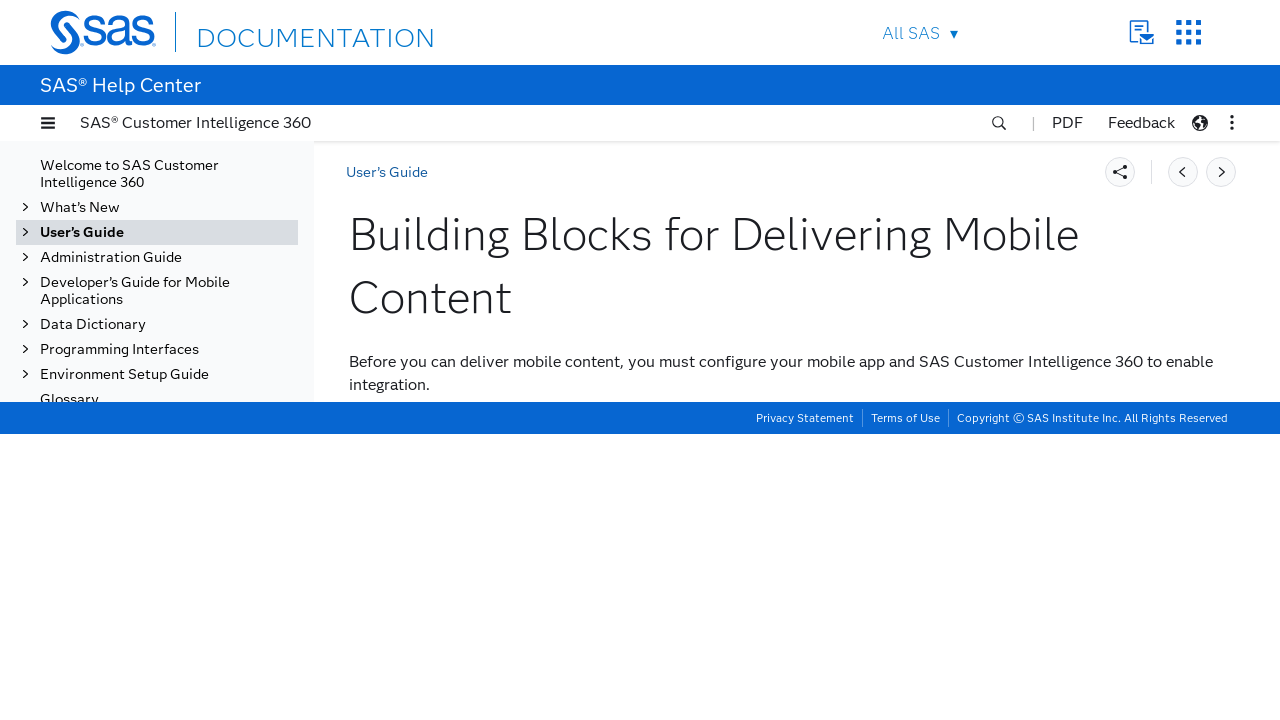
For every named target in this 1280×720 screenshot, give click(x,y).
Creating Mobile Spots (153, 663)
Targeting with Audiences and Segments (158, 211)
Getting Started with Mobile (176, 319)
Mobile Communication (140, 294)
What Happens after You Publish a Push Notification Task (188, 554)
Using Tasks (99, 244)
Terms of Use (905, 704)
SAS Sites (1188, 32)
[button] (48, 123)
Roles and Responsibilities (186, 386)
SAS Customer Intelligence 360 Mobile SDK (188, 462)
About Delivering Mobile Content (180, 353)
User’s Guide (387, 172)
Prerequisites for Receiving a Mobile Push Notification (195, 504)
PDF (1067, 122)
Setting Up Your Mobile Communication (156, 605)
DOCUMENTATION (269, 31)
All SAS (911, 33)
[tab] (197, 420)
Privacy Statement (805, 704)
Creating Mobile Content (161, 638)
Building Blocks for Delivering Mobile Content (191, 420)
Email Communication (131, 269)
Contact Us (1141, 32)
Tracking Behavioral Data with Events (160, 169)
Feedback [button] (1141, 122)
